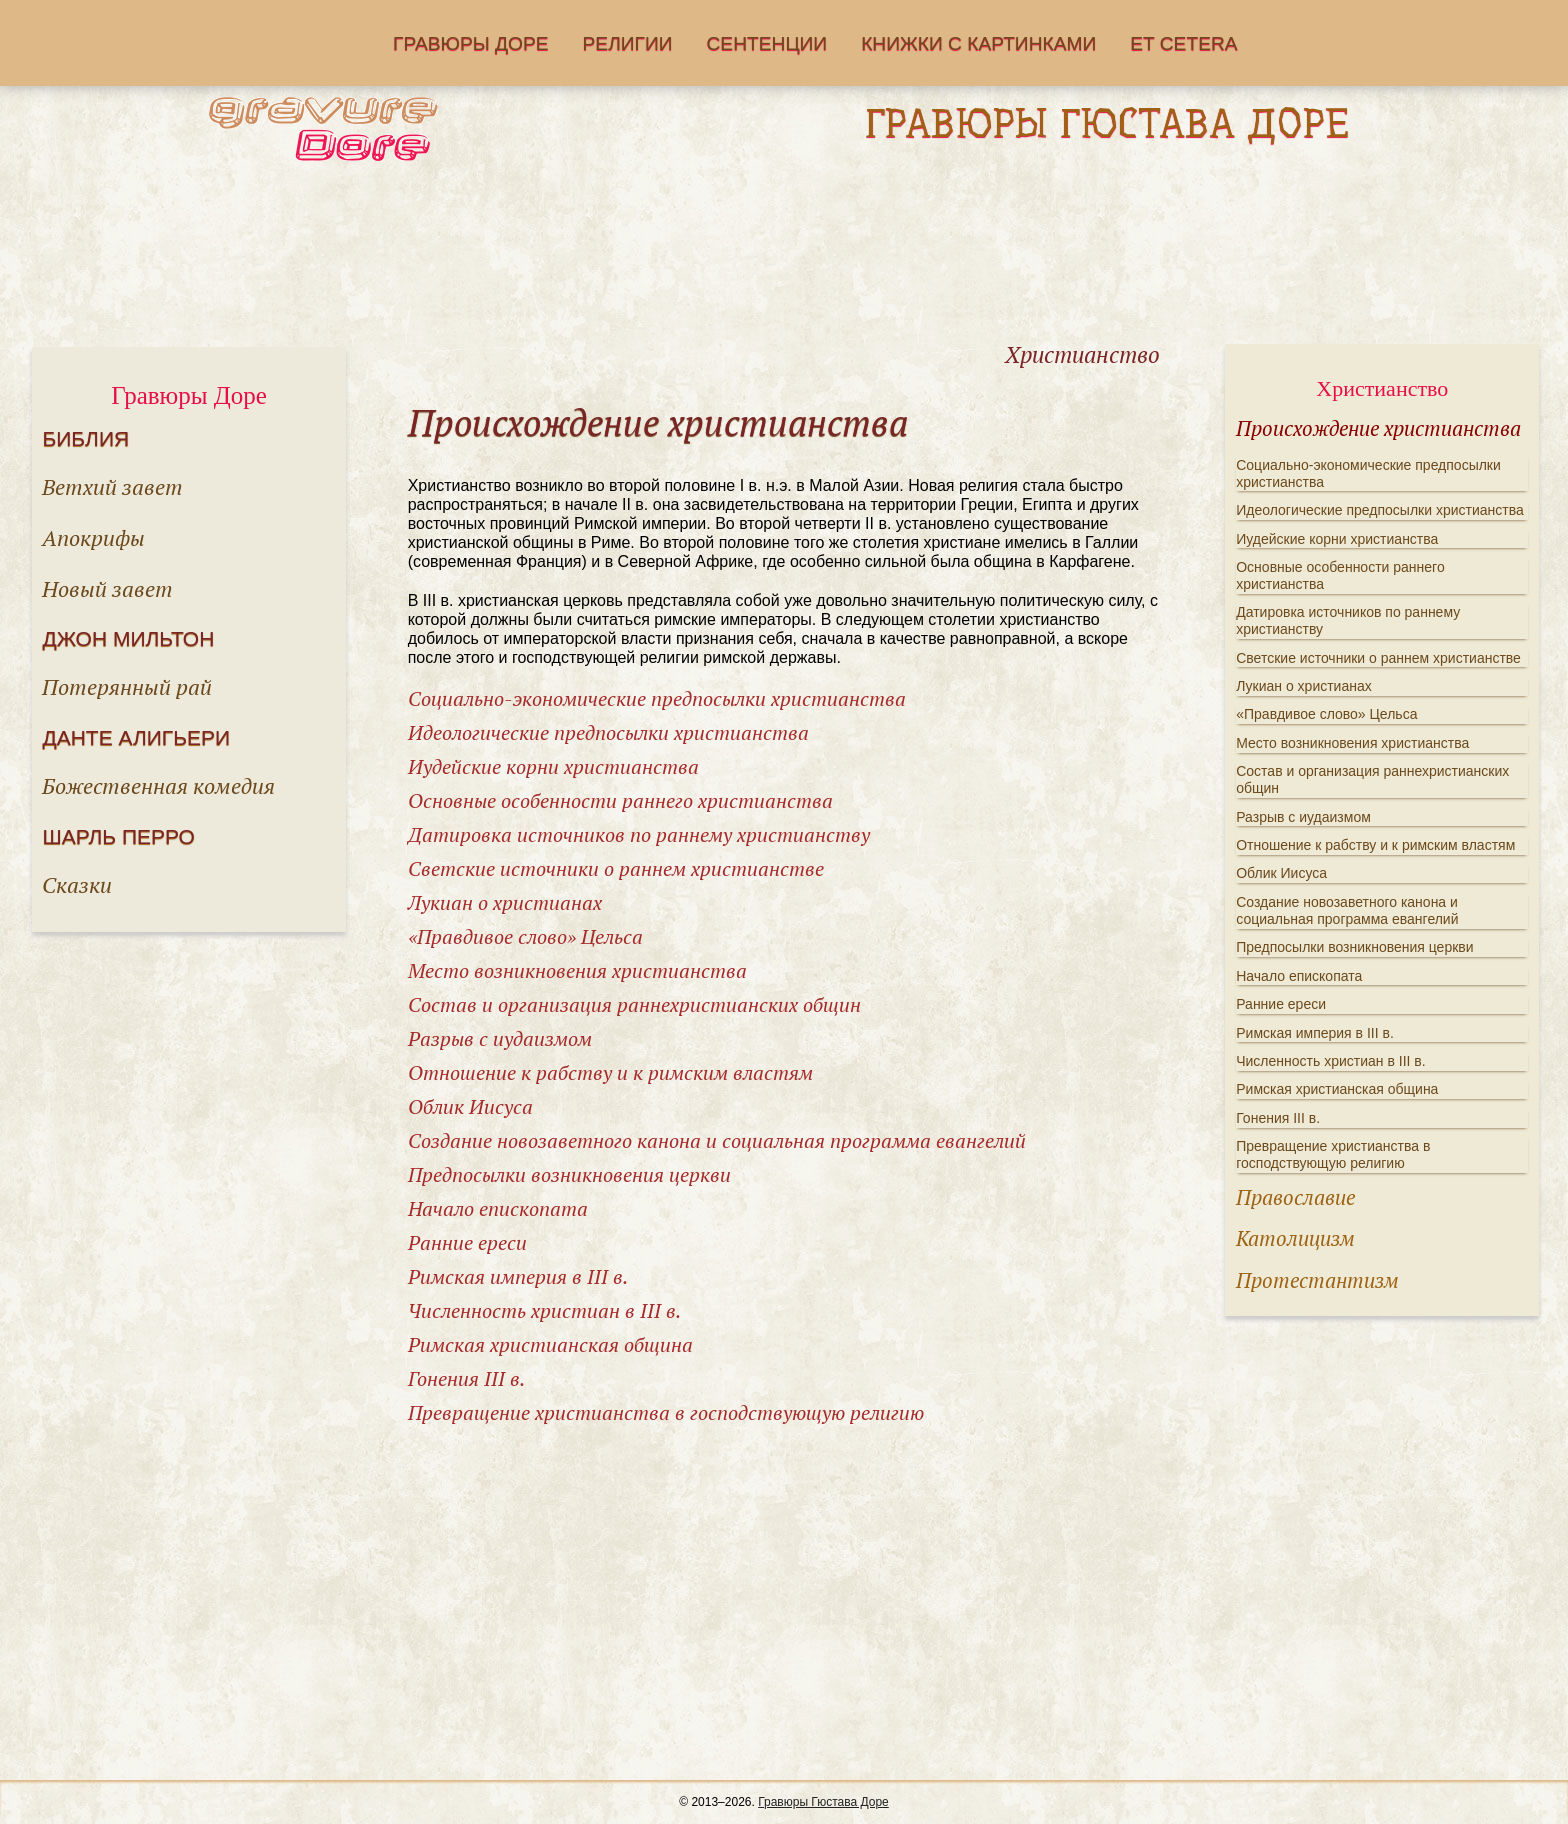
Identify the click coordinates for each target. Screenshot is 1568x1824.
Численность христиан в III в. (544, 1310)
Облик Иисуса (470, 1106)
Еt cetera (1183, 43)
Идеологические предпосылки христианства (608, 732)
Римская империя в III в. (518, 1276)
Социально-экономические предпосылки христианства (657, 698)
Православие (1295, 1197)
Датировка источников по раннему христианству (639, 834)
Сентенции (767, 43)
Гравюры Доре (471, 43)
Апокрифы (93, 537)
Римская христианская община (550, 1344)
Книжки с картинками (978, 43)
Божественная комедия (158, 785)
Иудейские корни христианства (553, 766)
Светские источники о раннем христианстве (616, 868)
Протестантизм (1317, 1280)
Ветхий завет (112, 486)
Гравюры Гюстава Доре (823, 1802)
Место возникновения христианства (577, 970)
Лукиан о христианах (505, 902)
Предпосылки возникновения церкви (569, 1174)
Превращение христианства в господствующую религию (666, 1412)
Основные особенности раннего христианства (620, 800)
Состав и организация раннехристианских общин (634, 1004)
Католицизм (1295, 1238)
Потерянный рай (127, 686)
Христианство (1382, 388)
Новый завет (107, 588)
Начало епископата (498, 1208)
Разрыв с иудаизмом (500, 1038)
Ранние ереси (467, 1242)
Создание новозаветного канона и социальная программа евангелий (717, 1140)
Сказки (77, 884)
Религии (628, 43)
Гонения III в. (466, 1378)
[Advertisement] (784, 261)
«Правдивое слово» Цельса (525, 936)
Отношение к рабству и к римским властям (610, 1072)
